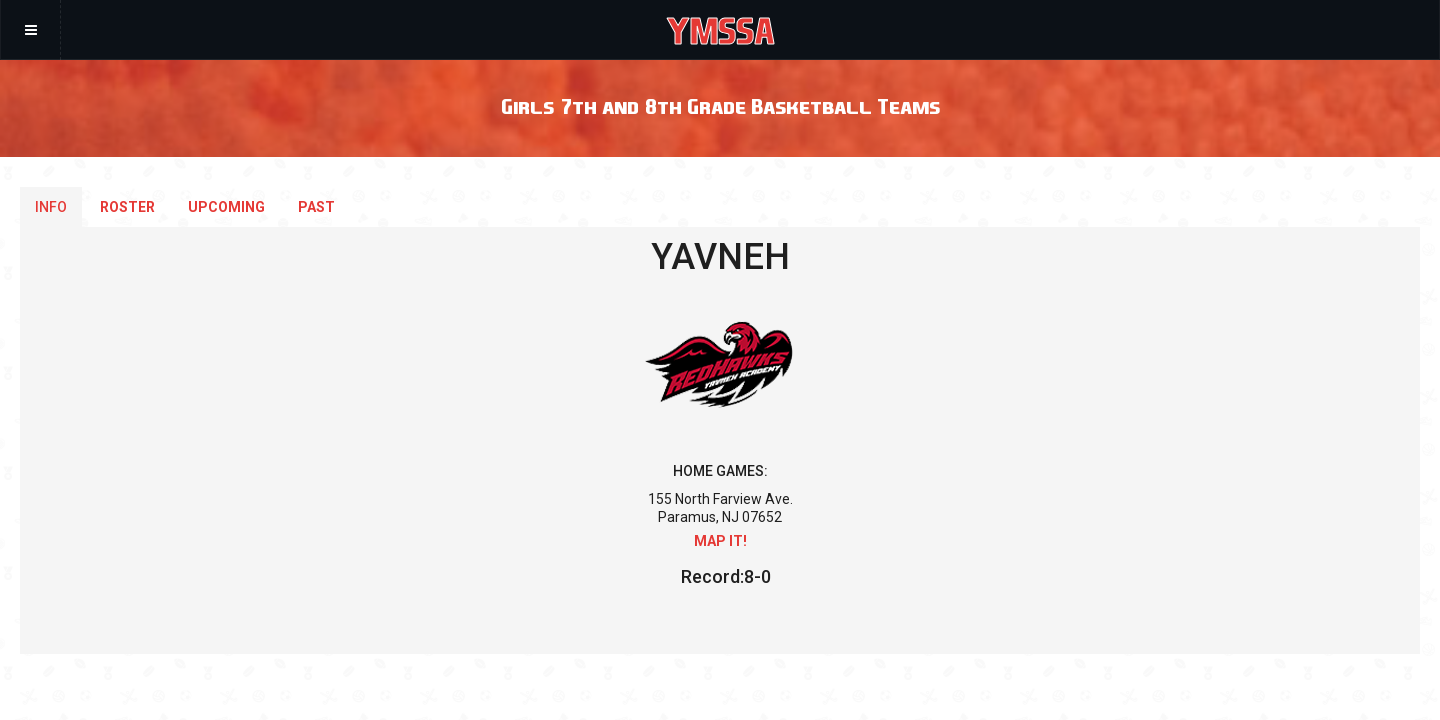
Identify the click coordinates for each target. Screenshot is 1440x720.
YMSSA (720, 30)
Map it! (720, 541)
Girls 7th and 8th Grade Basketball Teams (720, 105)
